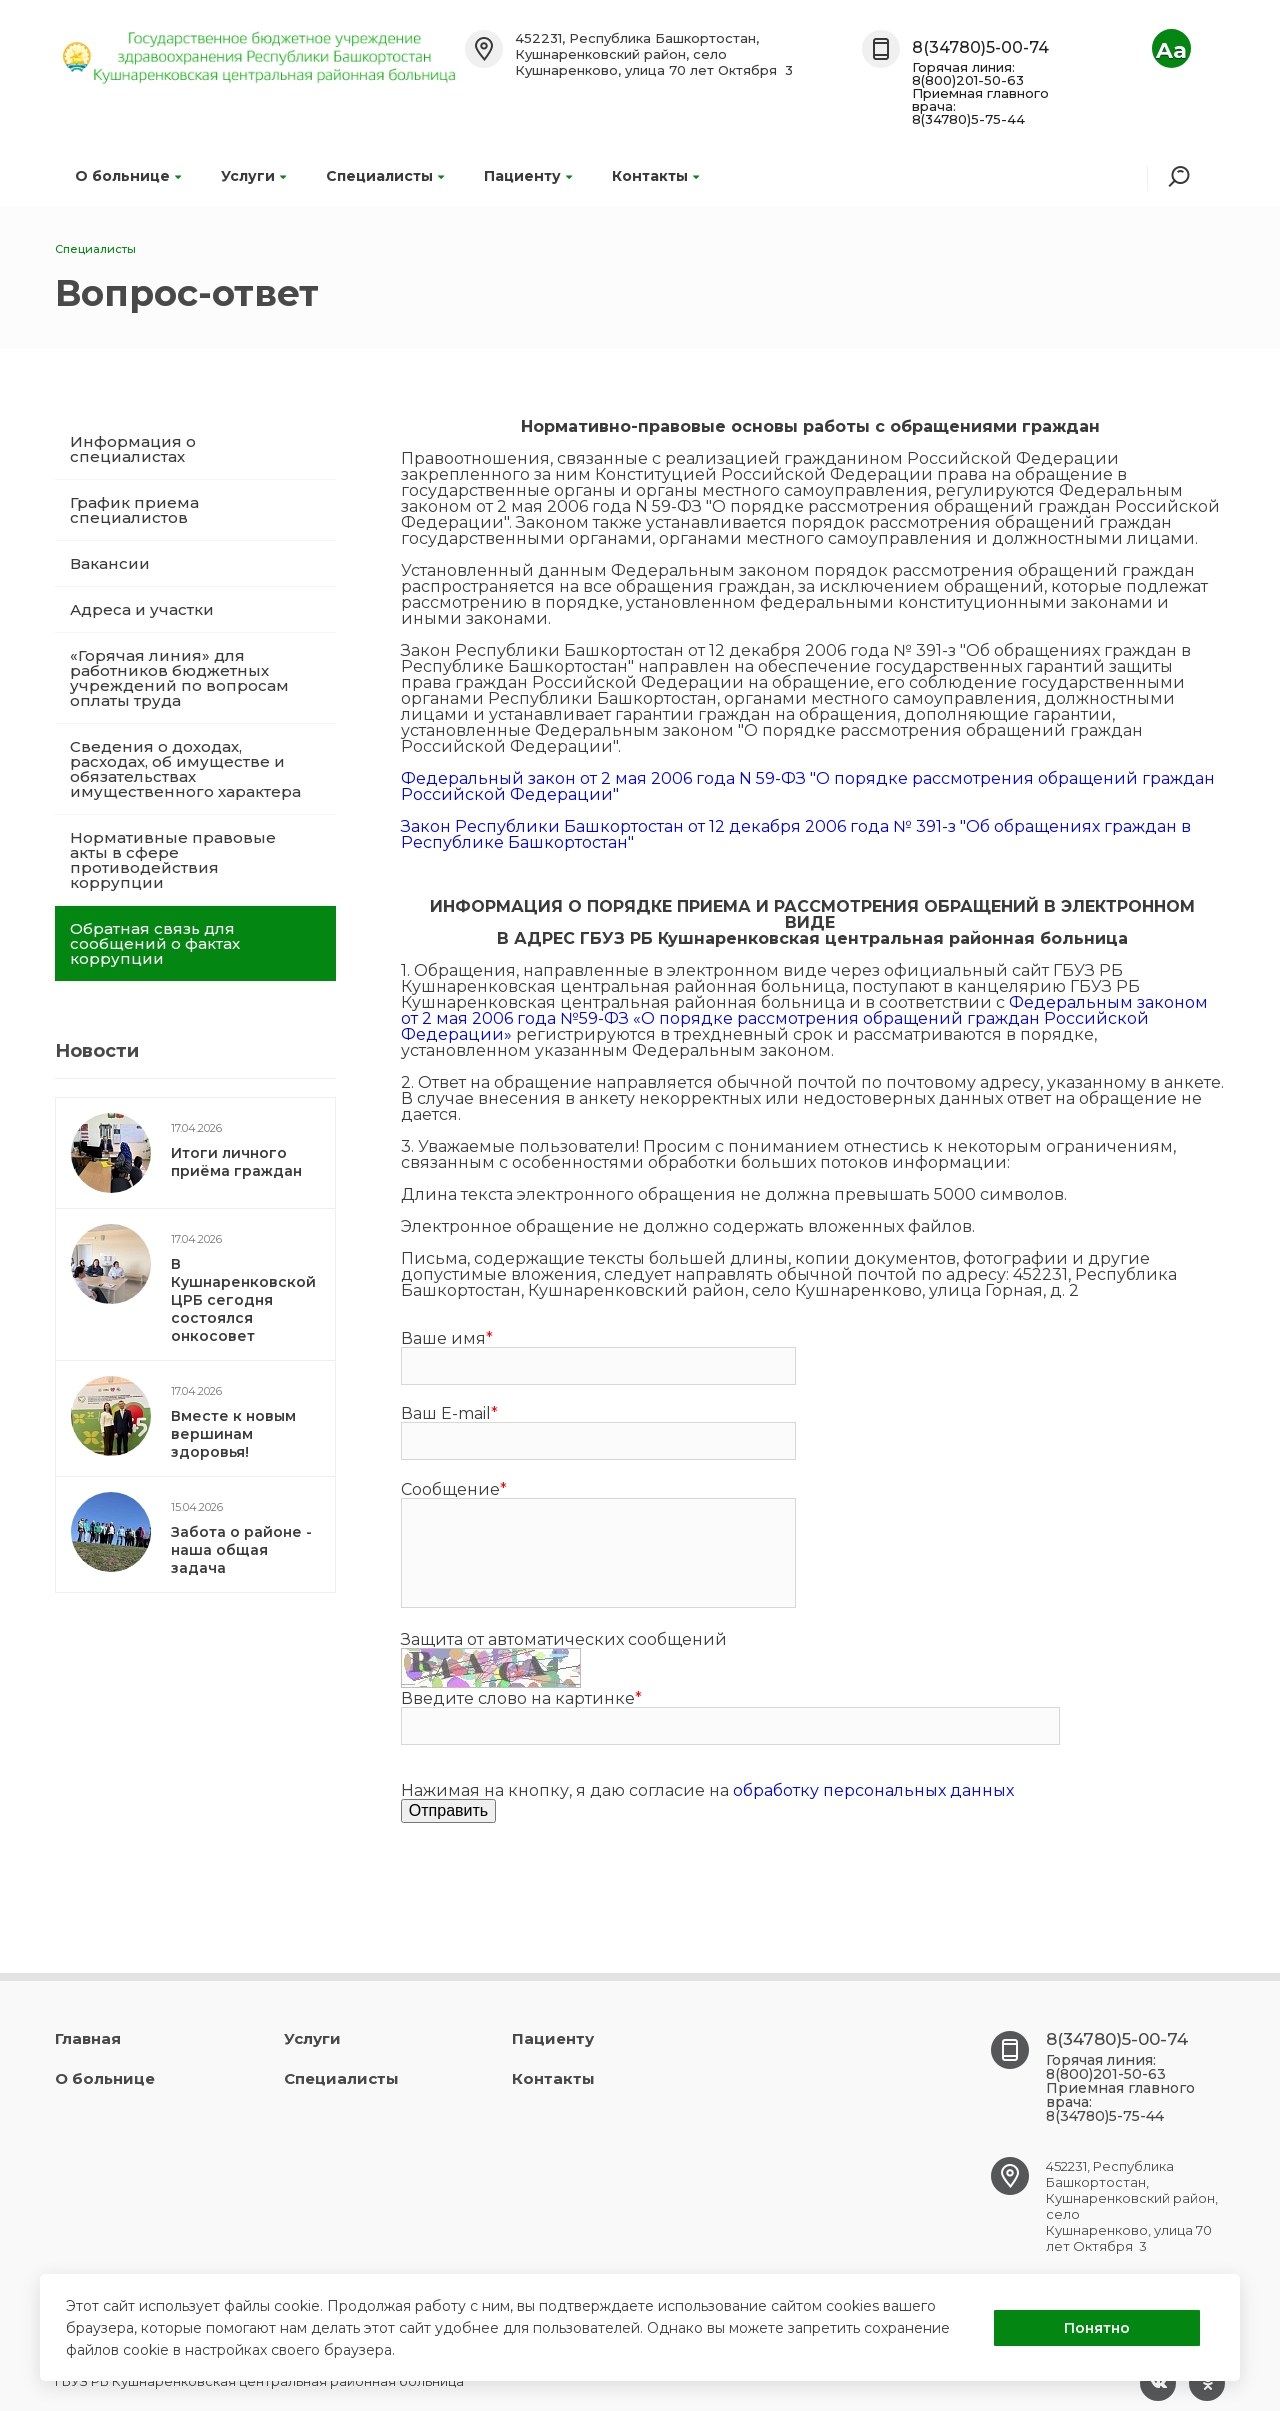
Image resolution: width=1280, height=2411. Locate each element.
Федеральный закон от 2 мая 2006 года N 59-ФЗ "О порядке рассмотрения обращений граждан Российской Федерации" (808, 786)
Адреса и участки (142, 609)
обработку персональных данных (873, 1790)
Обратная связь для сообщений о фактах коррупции (155, 943)
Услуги (253, 176)
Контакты (655, 176)
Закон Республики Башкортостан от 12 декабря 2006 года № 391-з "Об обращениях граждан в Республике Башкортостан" (796, 834)
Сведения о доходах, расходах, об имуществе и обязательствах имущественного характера (185, 769)
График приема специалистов (134, 510)
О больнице (128, 176)
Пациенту (528, 176)
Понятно (1097, 2328)
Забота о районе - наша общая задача (241, 1550)
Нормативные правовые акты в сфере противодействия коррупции (173, 860)
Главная (88, 2038)
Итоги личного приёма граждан (236, 1162)
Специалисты (385, 176)
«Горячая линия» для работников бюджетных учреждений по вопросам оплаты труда (179, 678)
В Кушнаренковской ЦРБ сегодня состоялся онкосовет (243, 1300)
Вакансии (110, 563)
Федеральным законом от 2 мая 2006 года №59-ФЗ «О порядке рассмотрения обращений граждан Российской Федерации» (804, 1018)
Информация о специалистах (133, 449)
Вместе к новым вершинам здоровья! (233, 1434)
